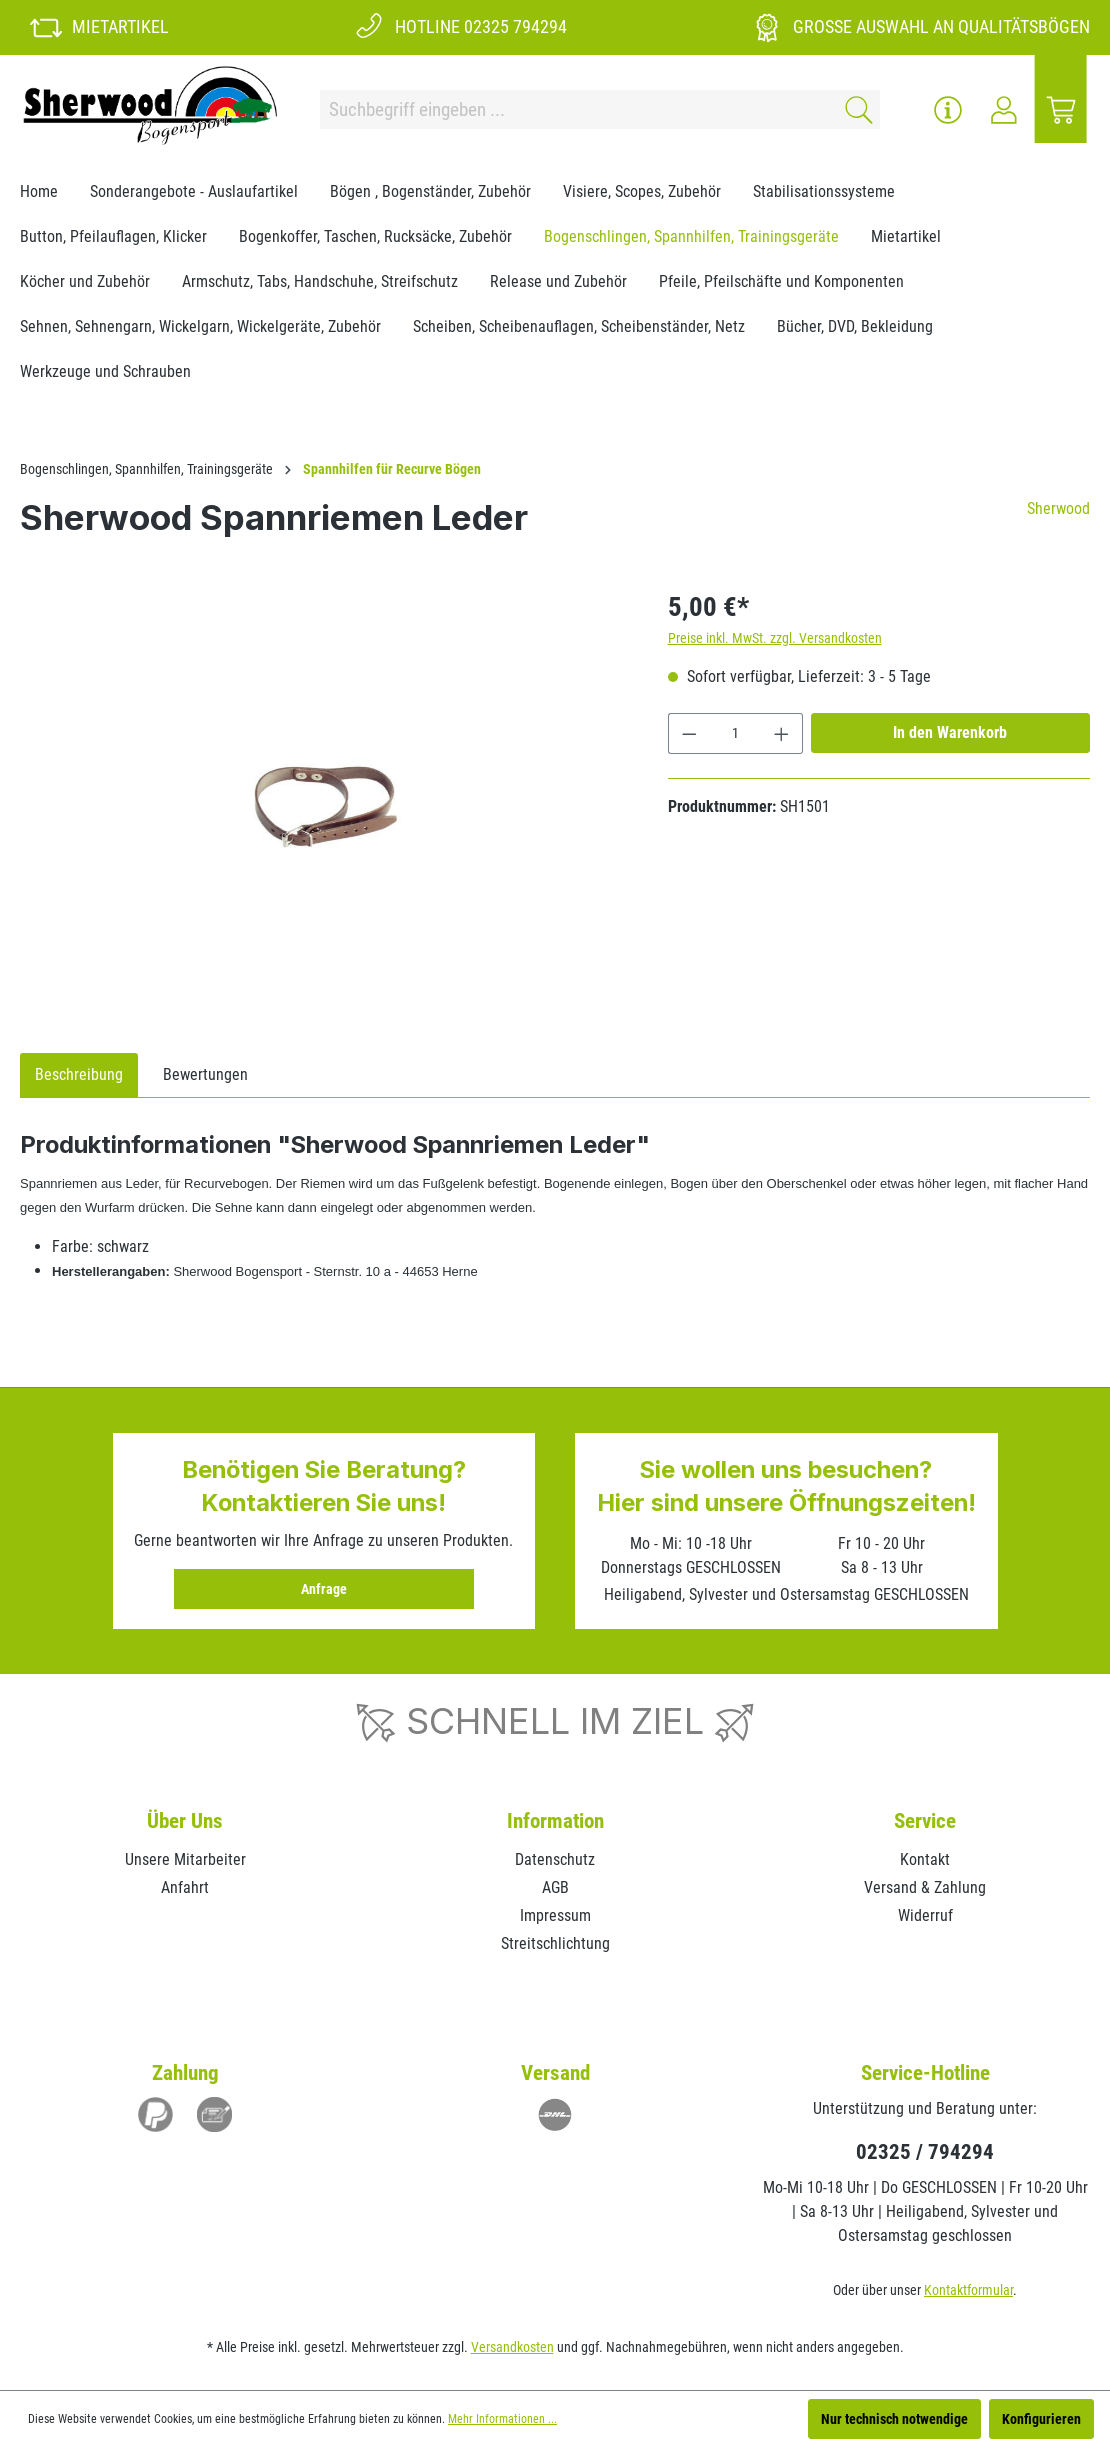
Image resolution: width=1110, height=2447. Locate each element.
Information (555, 1821)
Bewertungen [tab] (205, 1074)
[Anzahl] (735, 733)
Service (925, 1821)
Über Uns (185, 1821)
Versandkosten (512, 2347)
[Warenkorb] (1061, 110)
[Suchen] (855, 109)
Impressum (555, 1915)
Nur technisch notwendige (894, 2419)
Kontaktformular (968, 2290)
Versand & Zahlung (925, 1887)
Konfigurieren (1041, 2419)
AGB (555, 1887)
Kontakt (925, 1859)
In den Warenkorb (950, 732)
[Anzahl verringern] (689, 733)
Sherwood (1058, 508)
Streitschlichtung (555, 1943)
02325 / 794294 (925, 2152)
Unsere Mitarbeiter (185, 1859)
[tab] (79, 1075)
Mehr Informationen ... (502, 2419)
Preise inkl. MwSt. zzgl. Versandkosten (775, 638)
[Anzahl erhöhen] (782, 733)
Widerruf (925, 1915)
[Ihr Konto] (1004, 110)
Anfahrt (185, 1887)
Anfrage (324, 1589)
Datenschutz (555, 1859)
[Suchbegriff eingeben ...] (576, 109)
